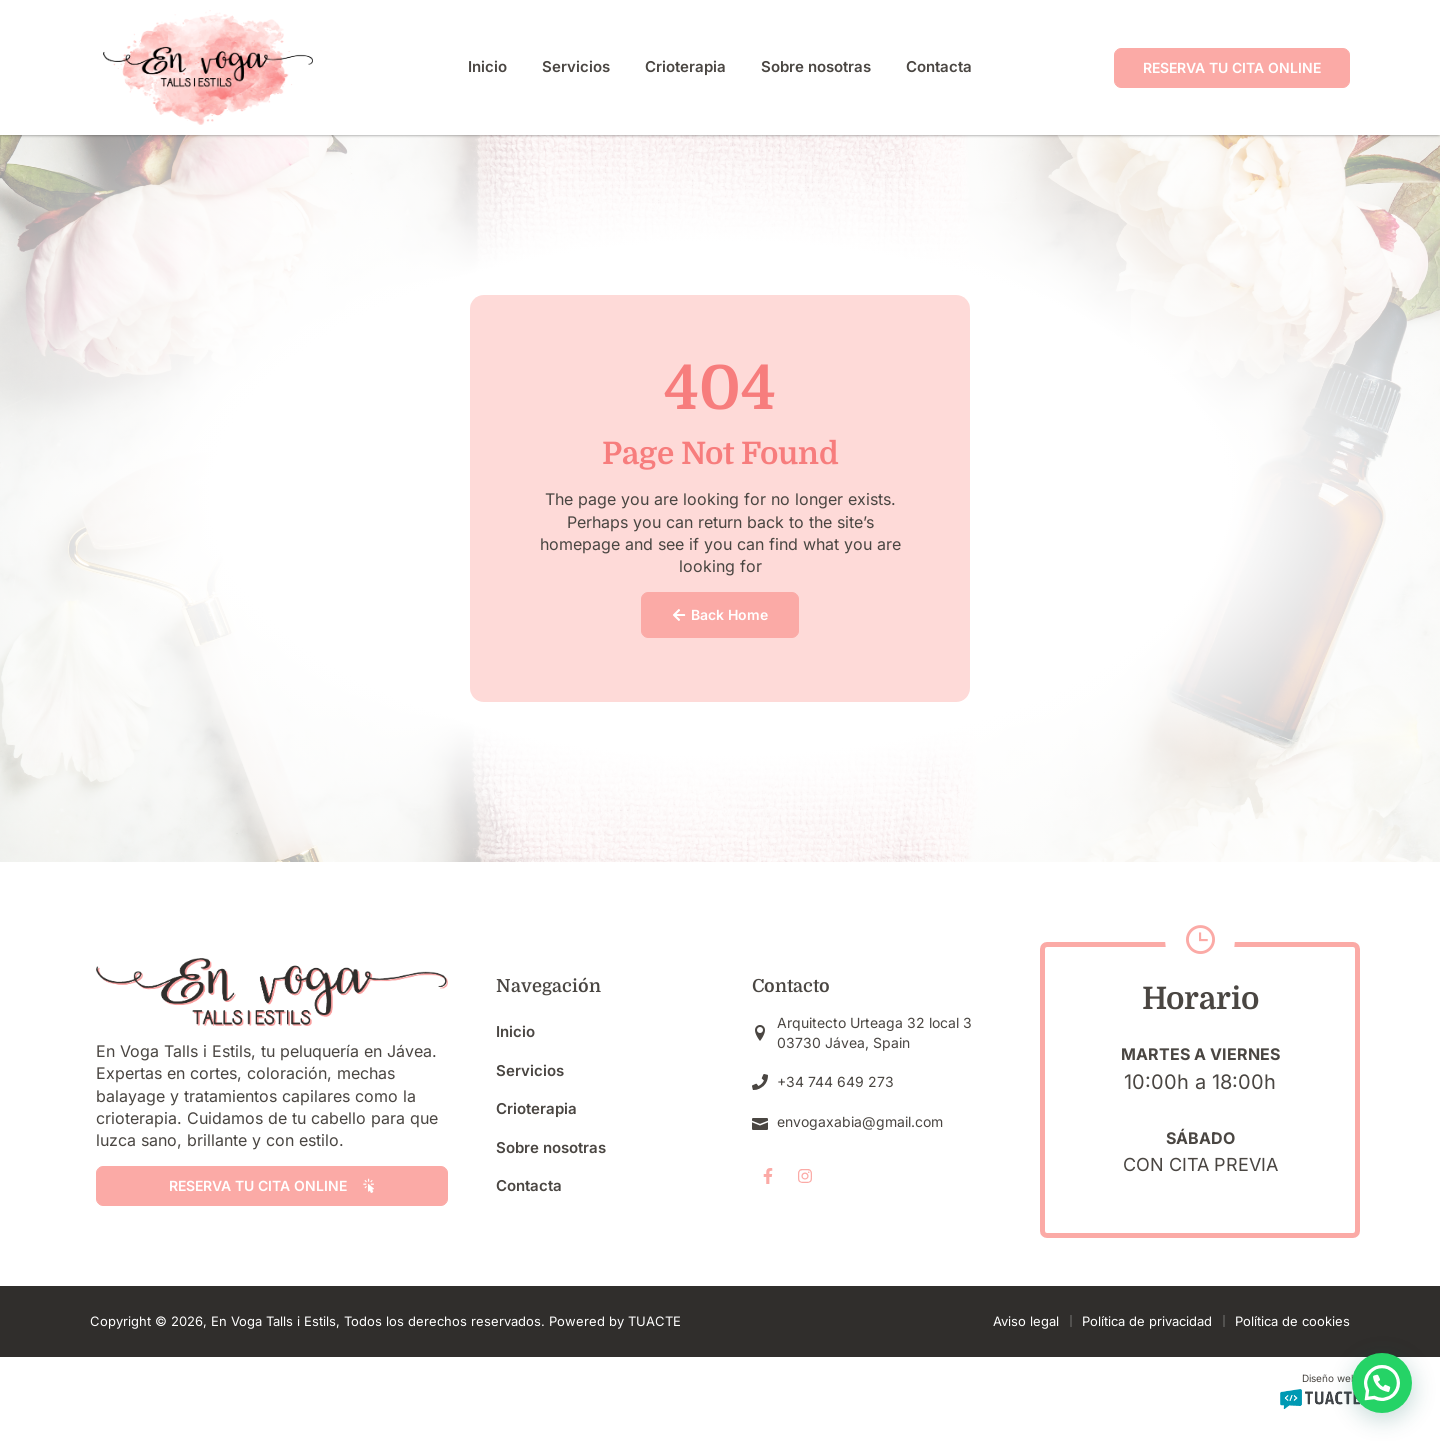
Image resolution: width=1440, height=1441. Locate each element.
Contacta (939, 66)
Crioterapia (685, 66)
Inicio (487, 66)
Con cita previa (1200, 1164)
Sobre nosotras (816, 66)
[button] (1382, 1383)
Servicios (576, 66)
